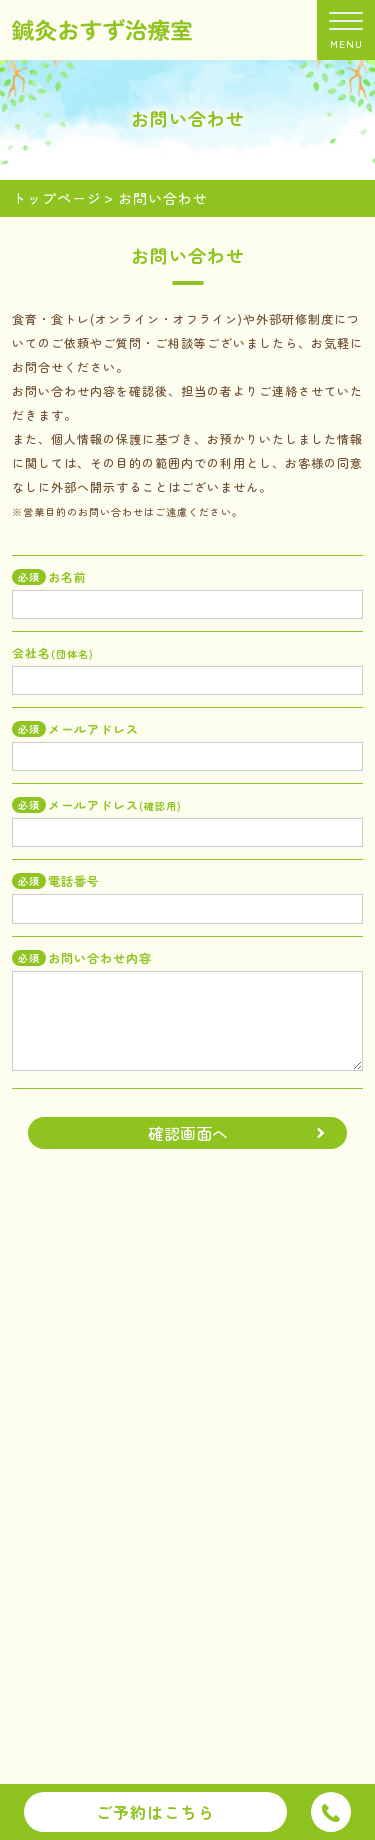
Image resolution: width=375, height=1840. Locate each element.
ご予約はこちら (155, 1812)
